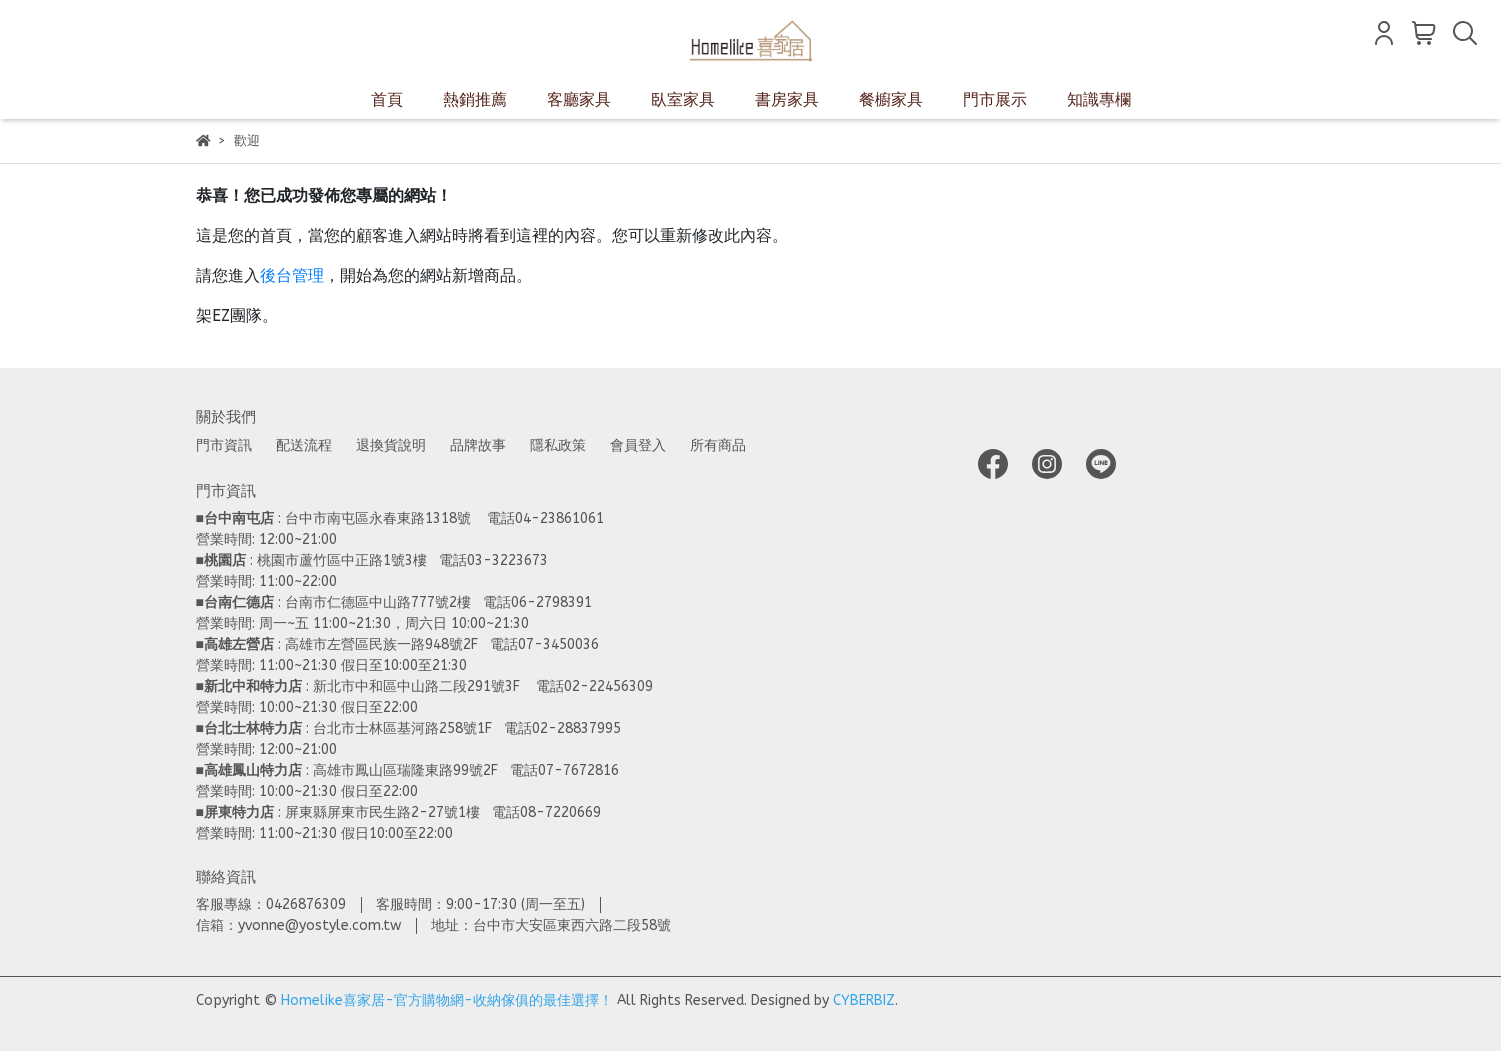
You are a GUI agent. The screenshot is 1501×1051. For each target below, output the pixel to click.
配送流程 (304, 445)
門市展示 (995, 99)
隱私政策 (558, 445)
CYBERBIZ (864, 1000)
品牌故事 (478, 445)
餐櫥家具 (891, 99)
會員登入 (638, 445)
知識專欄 (1099, 99)
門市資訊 (224, 445)
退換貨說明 (391, 445)
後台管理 (292, 275)
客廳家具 (579, 99)
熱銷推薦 (475, 99)
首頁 (387, 99)
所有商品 (718, 445)
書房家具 (787, 99)
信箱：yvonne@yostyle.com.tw (298, 925)
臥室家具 (683, 99)
